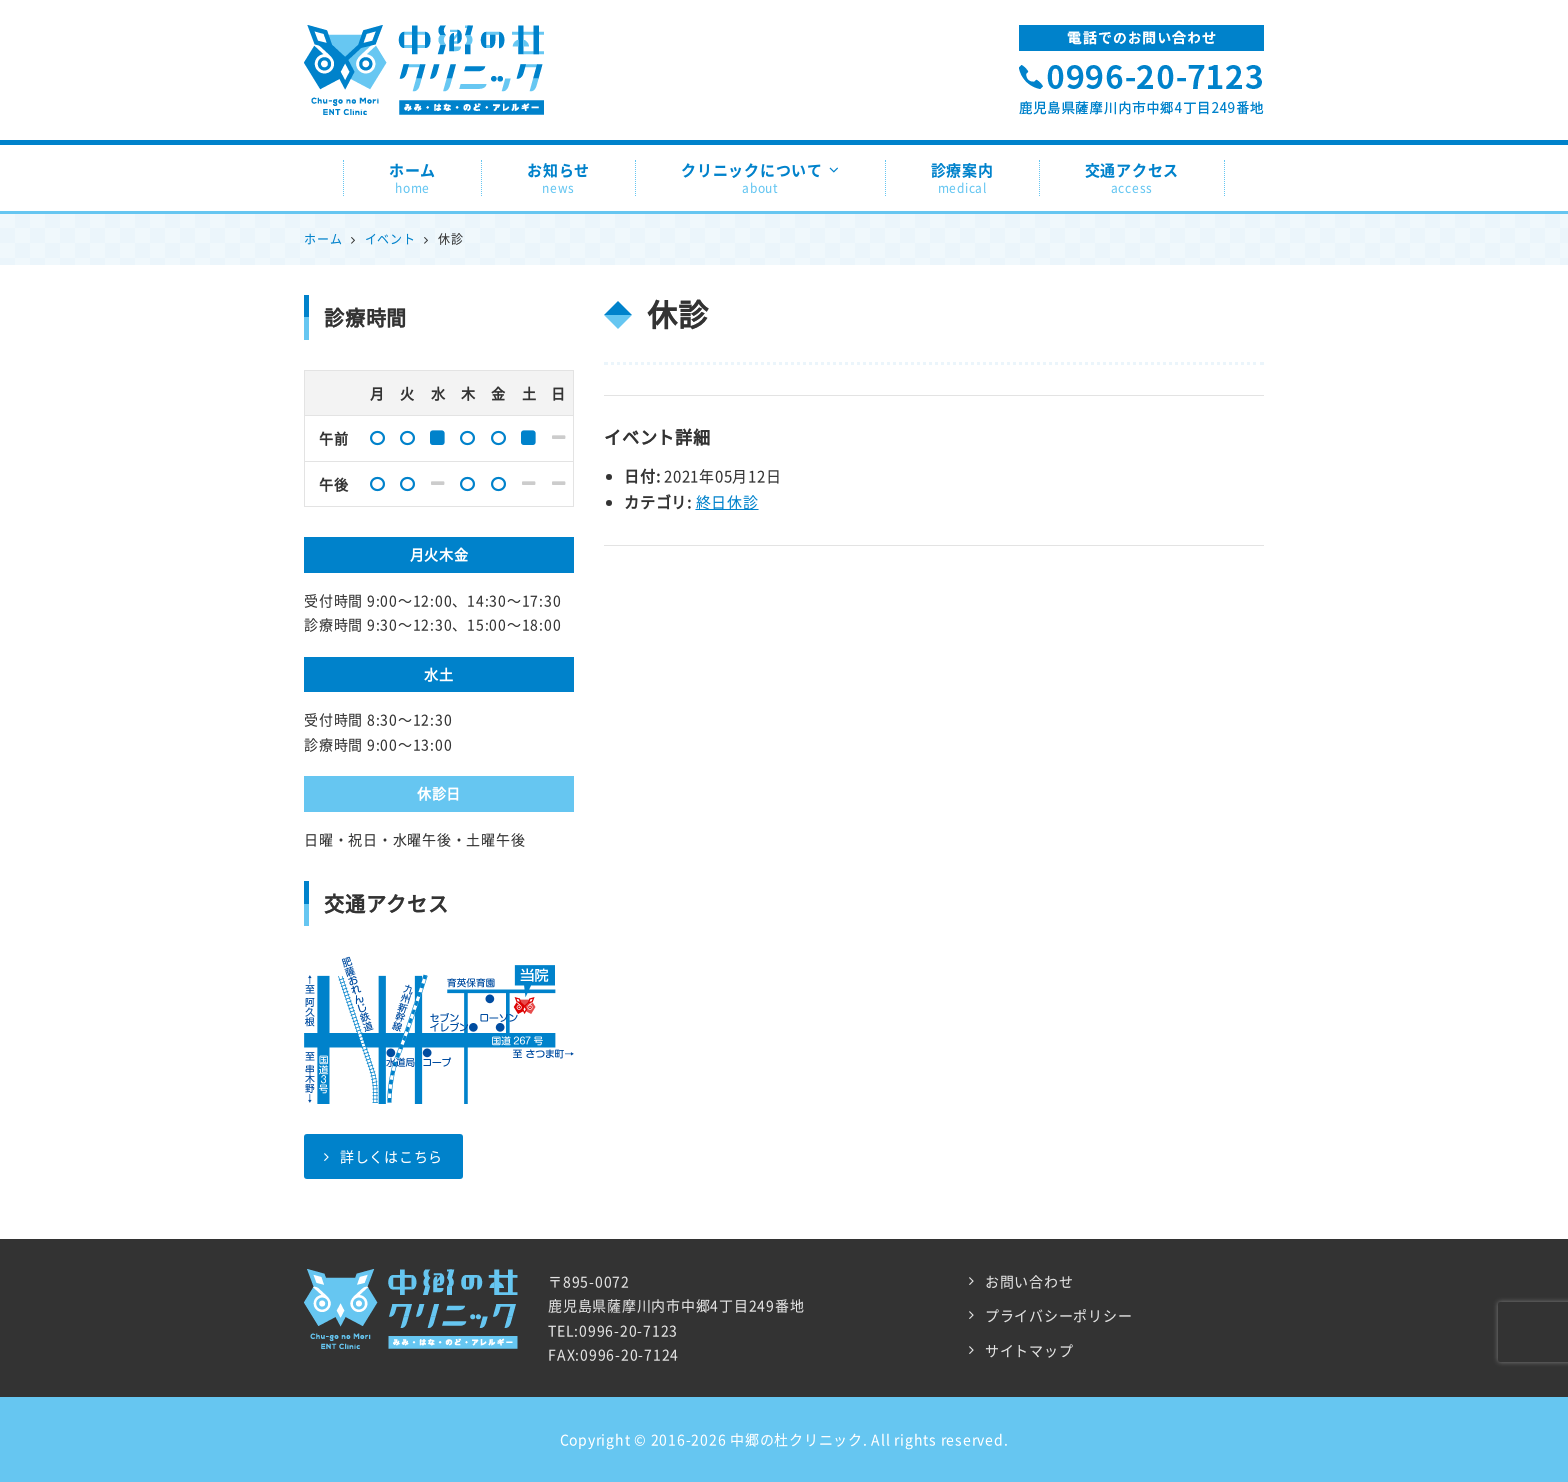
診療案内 (962, 178)
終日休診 (727, 502)
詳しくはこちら (383, 1156)
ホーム (412, 178)
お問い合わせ (1029, 1281)
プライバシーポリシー (1059, 1315)
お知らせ (558, 178)
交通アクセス (1132, 178)
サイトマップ (1029, 1350)
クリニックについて (760, 178)
